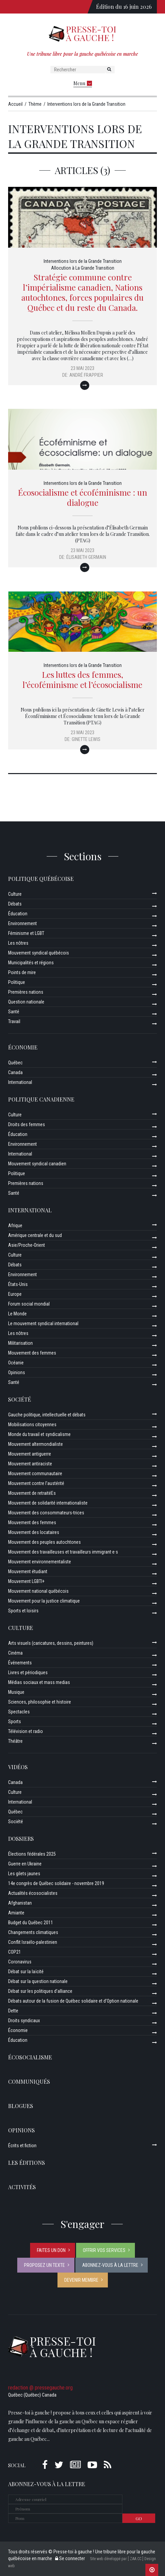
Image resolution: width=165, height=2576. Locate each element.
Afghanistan (20, 1903)
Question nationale (26, 1002)
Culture (15, 894)
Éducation (17, 913)
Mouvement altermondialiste (35, 1444)
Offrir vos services (104, 2250)
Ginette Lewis (86, 739)
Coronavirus (19, 1961)
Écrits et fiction (22, 2145)
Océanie (16, 1362)
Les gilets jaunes (24, 1873)
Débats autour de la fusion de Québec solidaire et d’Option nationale (73, 2001)
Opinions (16, 1372)
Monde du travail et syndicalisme (39, 1434)
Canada (15, 1072)
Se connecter (70, 2558)
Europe (15, 1294)
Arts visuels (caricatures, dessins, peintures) (50, 1643)
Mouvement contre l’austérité (36, 1483)
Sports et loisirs (23, 1610)
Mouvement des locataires (33, 1532)
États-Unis (18, 1284)
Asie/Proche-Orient (26, 1245)
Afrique (15, 1225)
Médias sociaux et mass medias (39, 1682)
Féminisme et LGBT (26, 933)
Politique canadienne (41, 1099)
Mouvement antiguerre (29, 1454)
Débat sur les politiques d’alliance (40, 1991)
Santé (13, 1011)
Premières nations (25, 992)
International (20, 1082)
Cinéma (15, 1653)
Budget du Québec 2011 (30, 1922)
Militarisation (20, 1343)
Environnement (22, 923)
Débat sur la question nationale (38, 1981)
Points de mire (22, 972)
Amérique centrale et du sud (35, 1235)
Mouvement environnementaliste (39, 1561)
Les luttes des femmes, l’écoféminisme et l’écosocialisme (82, 679)
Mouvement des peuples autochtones (44, 1542)
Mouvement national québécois (38, 1591)
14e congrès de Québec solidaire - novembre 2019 (56, 1883)
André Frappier (86, 375)
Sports (14, 1721)
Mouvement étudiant (27, 1571)
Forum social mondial (29, 1304)
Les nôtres (18, 943)
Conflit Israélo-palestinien (32, 1942)
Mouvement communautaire (35, 1473)
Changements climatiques (33, 1932)
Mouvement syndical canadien (37, 1163)
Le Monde (17, 1313)
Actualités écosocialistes (32, 1893)
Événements (20, 1662)
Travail (14, 1021)
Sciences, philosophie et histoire (39, 1702)
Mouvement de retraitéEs (32, 1493)
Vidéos (18, 1766)
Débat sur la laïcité (26, 1971)
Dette (13, 2010)
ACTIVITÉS (22, 2186)
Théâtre (15, 1741)
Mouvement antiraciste (30, 1463)
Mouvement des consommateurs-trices (46, 1512)
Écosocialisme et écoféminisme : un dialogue (82, 497)
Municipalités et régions (31, 962)
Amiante (16, 1912)
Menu (82, 83)
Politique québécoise (41, 878)
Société (19, 1399)
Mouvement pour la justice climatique (44, 1601)
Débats (15, 904)
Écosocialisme (30, 2057)
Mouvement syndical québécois (38, 953)
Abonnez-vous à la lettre (110, 2265)
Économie (23, 1047)
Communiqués (29, 2081)
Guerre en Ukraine (25, 1863)
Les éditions (26, 2162)
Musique (16, 1692)
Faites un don (51, 2250)
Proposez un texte (44, 2265)
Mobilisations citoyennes (32, 1424)
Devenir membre (81, 2280)
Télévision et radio (25, 1731)
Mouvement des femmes (32, 1353)
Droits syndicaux (24, 2020)
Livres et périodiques (28, 1672)
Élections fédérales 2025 (32, 1854)
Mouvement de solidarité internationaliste (48, 1503)
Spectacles (19, 1711)
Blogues (20, 2105)
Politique (16, 982)
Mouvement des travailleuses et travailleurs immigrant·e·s (63, 1552)
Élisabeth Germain (86, 557)
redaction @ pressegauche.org (40, 2387)
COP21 (14, 1952)
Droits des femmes (26, 1124)
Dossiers (21, 1838)
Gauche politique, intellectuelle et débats (47, 1414)
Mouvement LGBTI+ (26, 1581)
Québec (15, 1062)
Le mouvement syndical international (43, 1323)
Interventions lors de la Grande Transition (83, 261)
